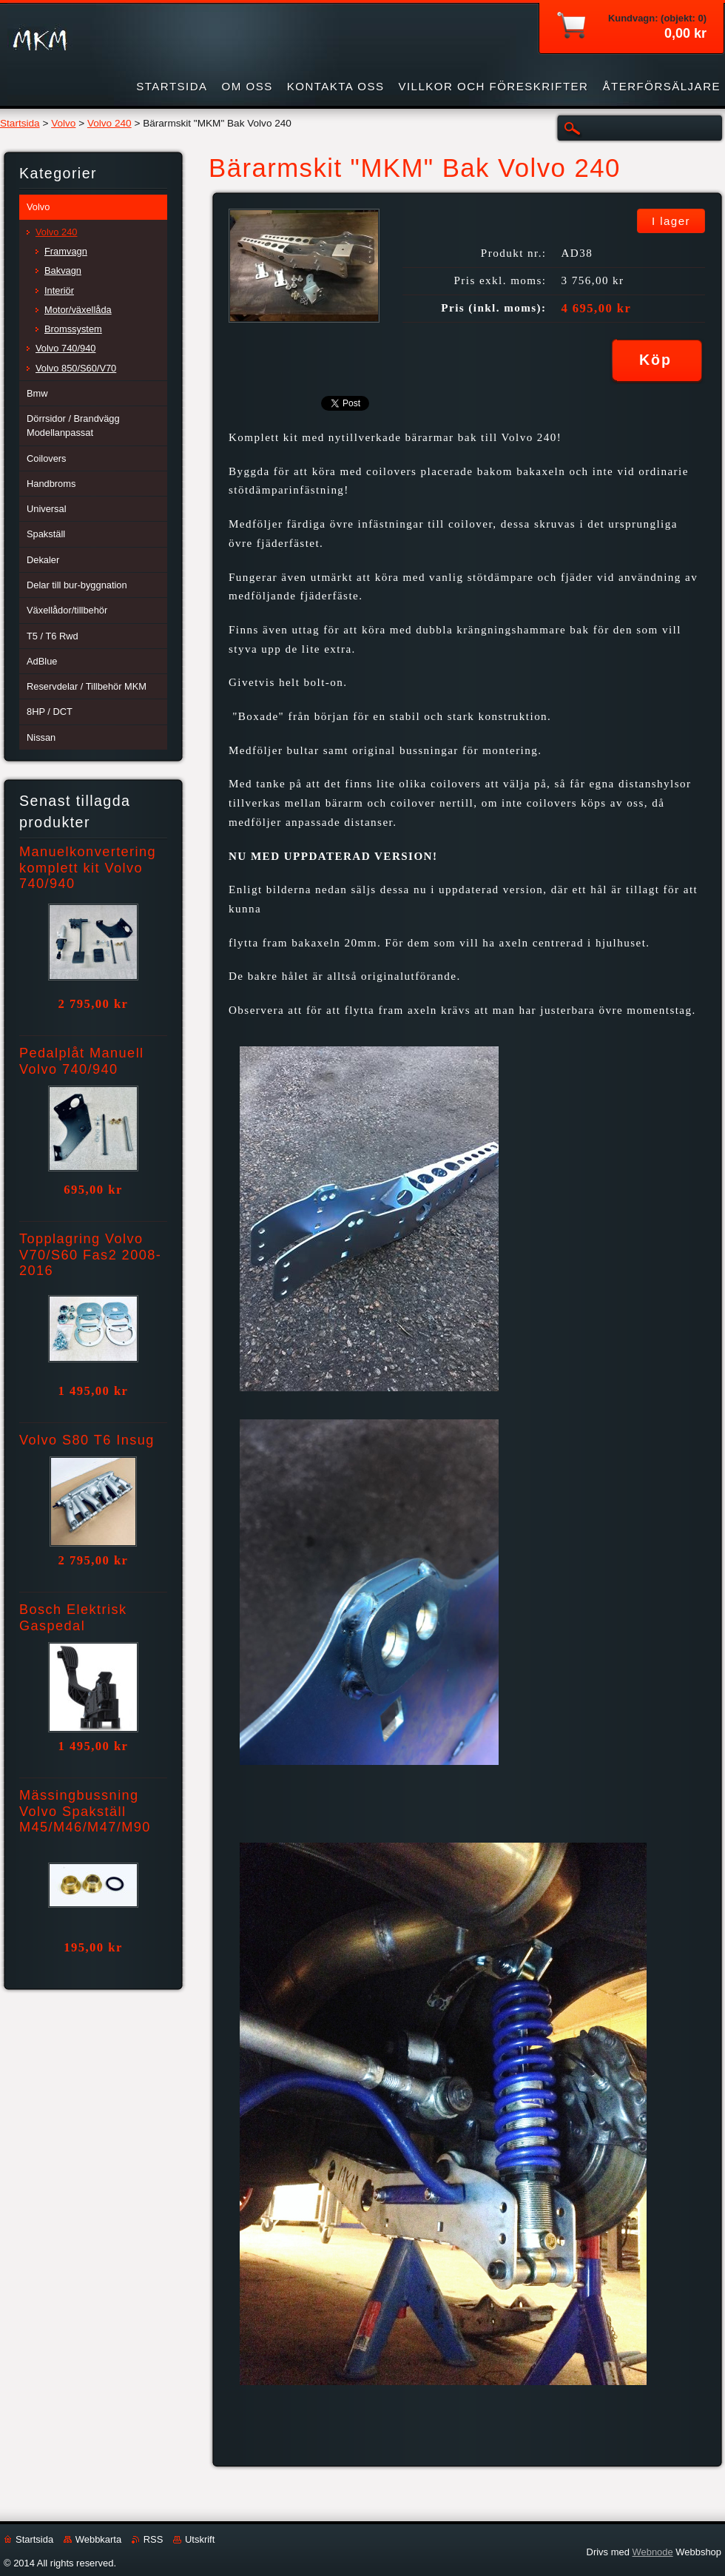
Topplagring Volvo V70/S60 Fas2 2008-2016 (90, 1255)
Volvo (63, 123)
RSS (153, 2539)
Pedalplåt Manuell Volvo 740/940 (81, 1061)
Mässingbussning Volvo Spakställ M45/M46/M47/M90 (85, 1811)
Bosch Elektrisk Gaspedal (73, 1617)
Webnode (652, 2551)
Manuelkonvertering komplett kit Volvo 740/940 (87, 868)
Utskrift (200, 2539)
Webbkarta (98, 2539)
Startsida (20, 123)
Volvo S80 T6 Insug (87, 1440)
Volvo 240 (109, 123)
